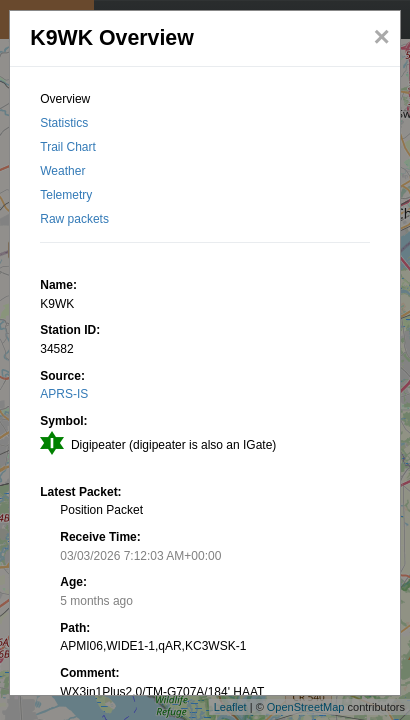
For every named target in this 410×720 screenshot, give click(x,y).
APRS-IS (64, 394)
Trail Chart (68, 147)
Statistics (64, 123)
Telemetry (66, 195)
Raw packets (74, 219)
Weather (62, 171)
